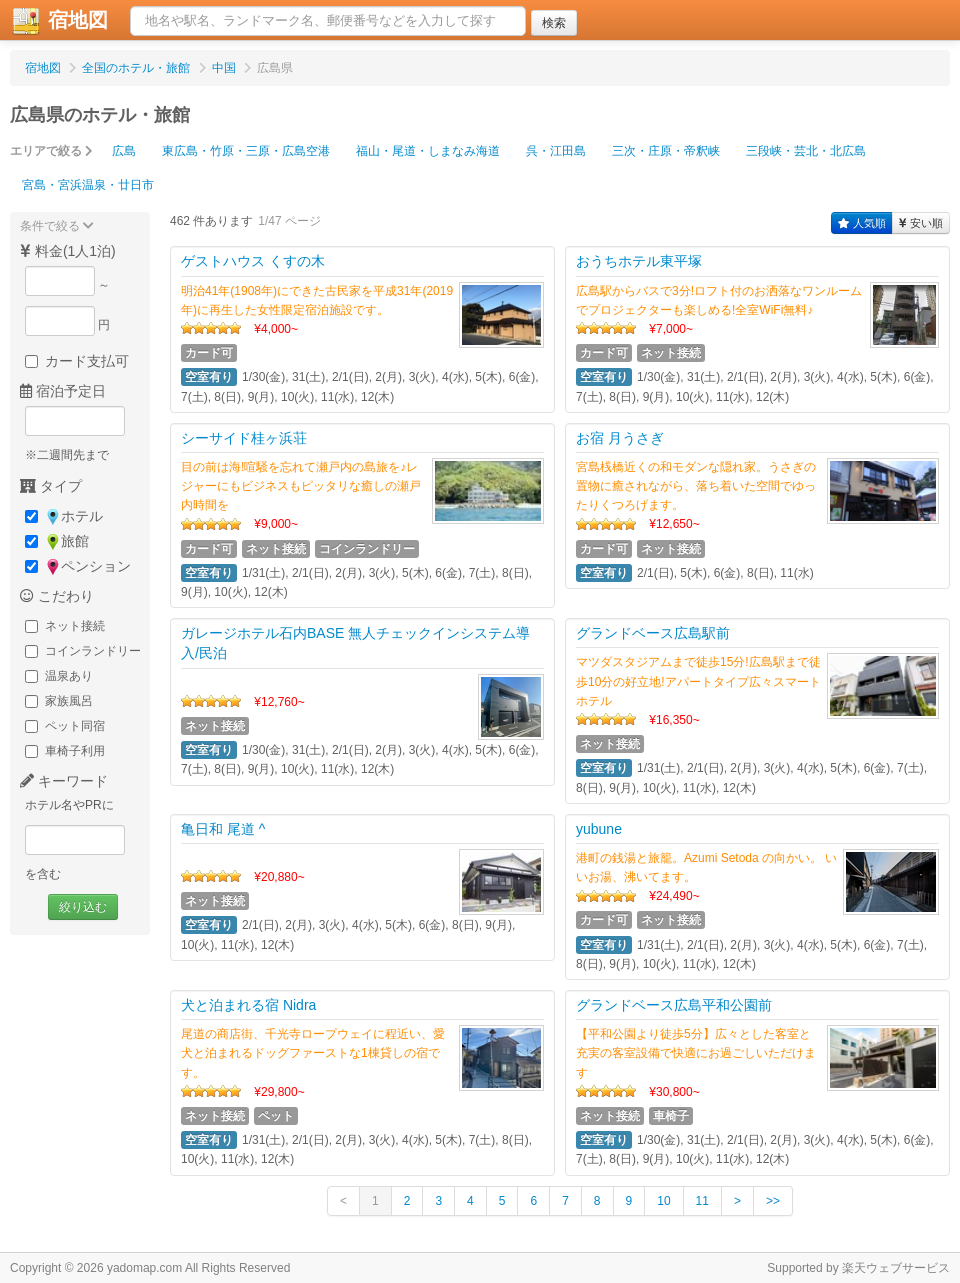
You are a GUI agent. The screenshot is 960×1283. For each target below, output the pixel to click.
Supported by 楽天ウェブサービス (858, 1268)
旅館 (57, 541)
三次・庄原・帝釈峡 (666, 151)
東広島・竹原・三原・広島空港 (246, 151)
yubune (599, 829)
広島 (124, 151)
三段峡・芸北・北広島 (806, 151)
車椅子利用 (65, 751)
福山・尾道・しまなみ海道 (428, 151)
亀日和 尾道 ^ (223, 829)
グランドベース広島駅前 (653, 633)
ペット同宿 (65, 726)
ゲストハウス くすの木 (253, 261)
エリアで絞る (51, 151)
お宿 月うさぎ (620, 438)
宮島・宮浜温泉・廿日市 (88, 185)
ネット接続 (65, 626)
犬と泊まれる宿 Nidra (248, 1005)
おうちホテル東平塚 (639, 261)
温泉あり (59, 676)
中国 (224, 68)
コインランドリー (83, 651)
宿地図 (43, 68)
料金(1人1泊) (68, 251)
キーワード (64, 781)
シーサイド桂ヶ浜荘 (244, 438)
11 (702, 1201)
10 (663, 1201)
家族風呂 (59, 701)
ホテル (64, 516)
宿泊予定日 (63, 391)
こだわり (57, 596)
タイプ (51, 486)
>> (773, 1201)
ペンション (78, 566)
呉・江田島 (556, 151)
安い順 (921, 223)
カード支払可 (77, 361)
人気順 (862, 223)
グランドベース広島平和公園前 (674, 1005)
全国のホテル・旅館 (136, 68)
